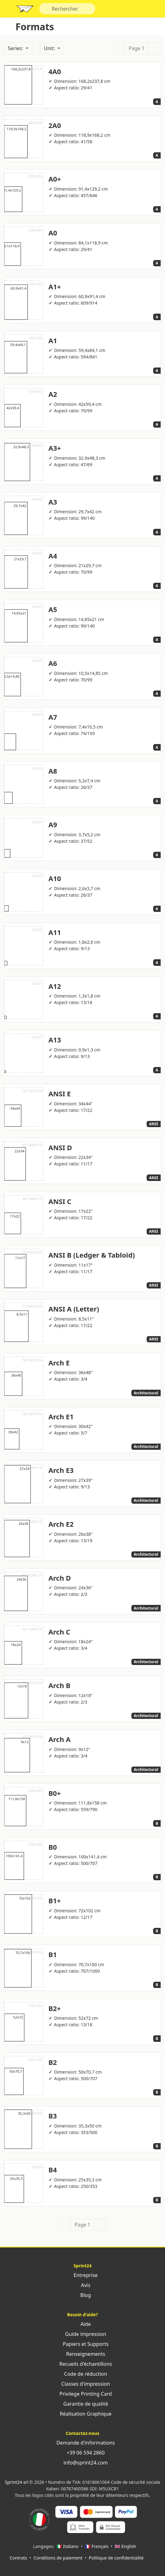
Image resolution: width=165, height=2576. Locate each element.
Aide (82, 2324)
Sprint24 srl (16, 2482)
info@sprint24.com (82, 2462)
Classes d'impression (82, 2383)
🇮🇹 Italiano (67, 2546)
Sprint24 (25, 10)
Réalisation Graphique (82, 2413)
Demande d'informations (82, 2442)
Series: (16, 48)
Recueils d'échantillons (82, 2363)
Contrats (18, 2558)
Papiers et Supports (82, 2344)
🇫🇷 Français (96, 2546)
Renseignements (82, 2354)
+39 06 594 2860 (82, 2452)
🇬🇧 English (125, 2546)
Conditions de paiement (58, 2558)
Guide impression (82, 2334)
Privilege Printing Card (82, 2393)
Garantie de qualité (82, 2403)
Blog (82, 2295)
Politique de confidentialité (116, 2558)
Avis (82, 2285)
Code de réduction (82, 2373)
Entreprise (82, 2275)
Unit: (50, 48)
